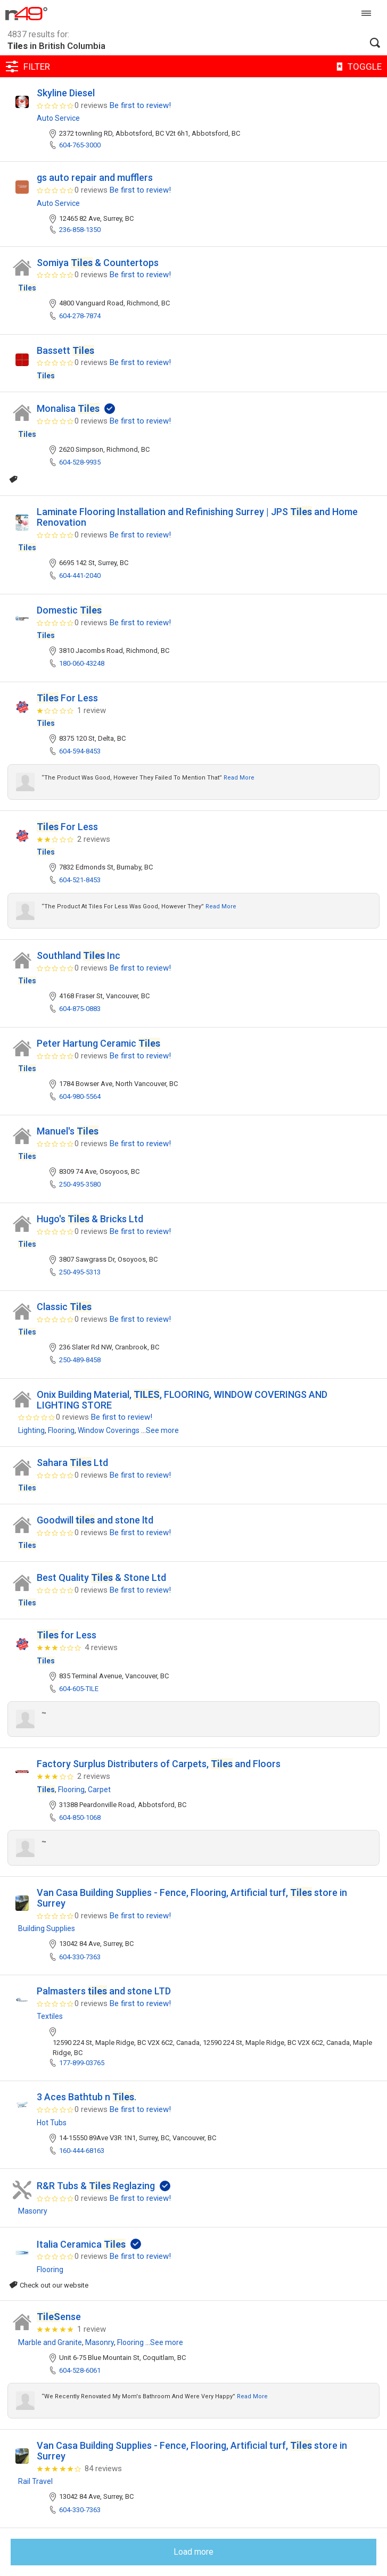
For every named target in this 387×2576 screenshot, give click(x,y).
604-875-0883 (80, 1009)
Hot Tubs (52, 2122)
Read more (239, 777)
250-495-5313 (80, 1272)
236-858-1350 (80, 230)
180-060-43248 (81, 663)
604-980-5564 (80, 1096)
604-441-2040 (80, 575)
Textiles (50, 2016)
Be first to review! (140, 105)
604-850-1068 (80, 1817)
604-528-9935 (80, 462)
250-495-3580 (80, 1184)
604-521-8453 (80, 880)
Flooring (61, 1430)
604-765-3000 (80, 145)
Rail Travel (35, 2481)
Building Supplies (46, 1928)
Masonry (32, 2211)
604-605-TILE (78, 1689)
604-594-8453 (80, 751)
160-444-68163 (81, 2151)
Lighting (31, 1430)
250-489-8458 (80, 1360)
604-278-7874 (80, 316)
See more (162, 1430)
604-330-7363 (80, 1957)
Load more (193, 2552)
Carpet (99, 1789)
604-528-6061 (80, 2370)
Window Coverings (108, 1430)
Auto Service (58, 118)
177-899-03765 (81, 2063)
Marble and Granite (50, 2342)
